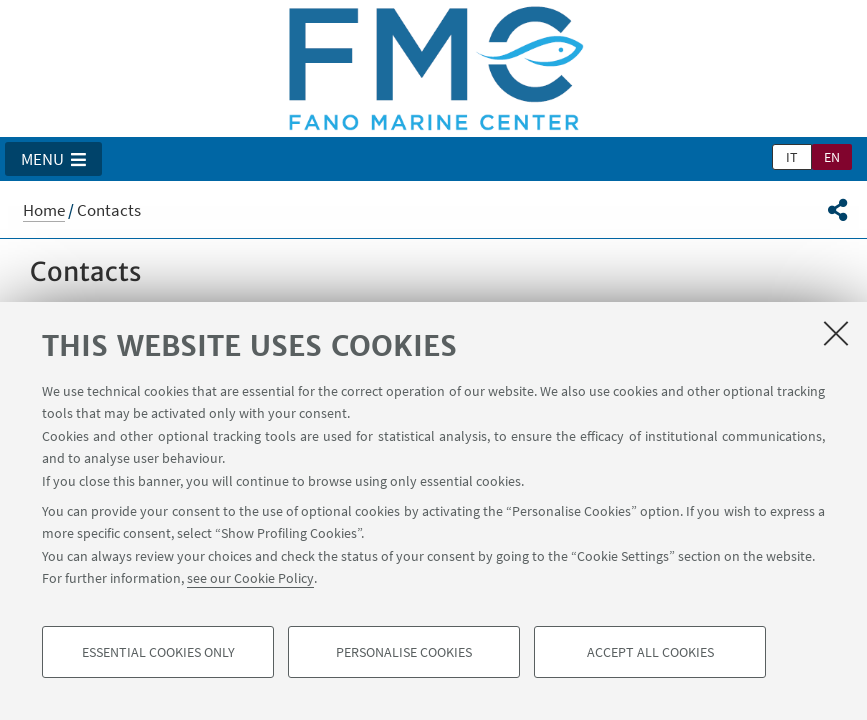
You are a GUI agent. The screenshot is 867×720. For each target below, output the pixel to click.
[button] (53, 159)
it (792, 157)
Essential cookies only (158, 652)
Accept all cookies (650, 652)
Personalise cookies (404, 652)
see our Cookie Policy (250, 578)
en (832, 157)
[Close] (836, 333)
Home (44, 210)
